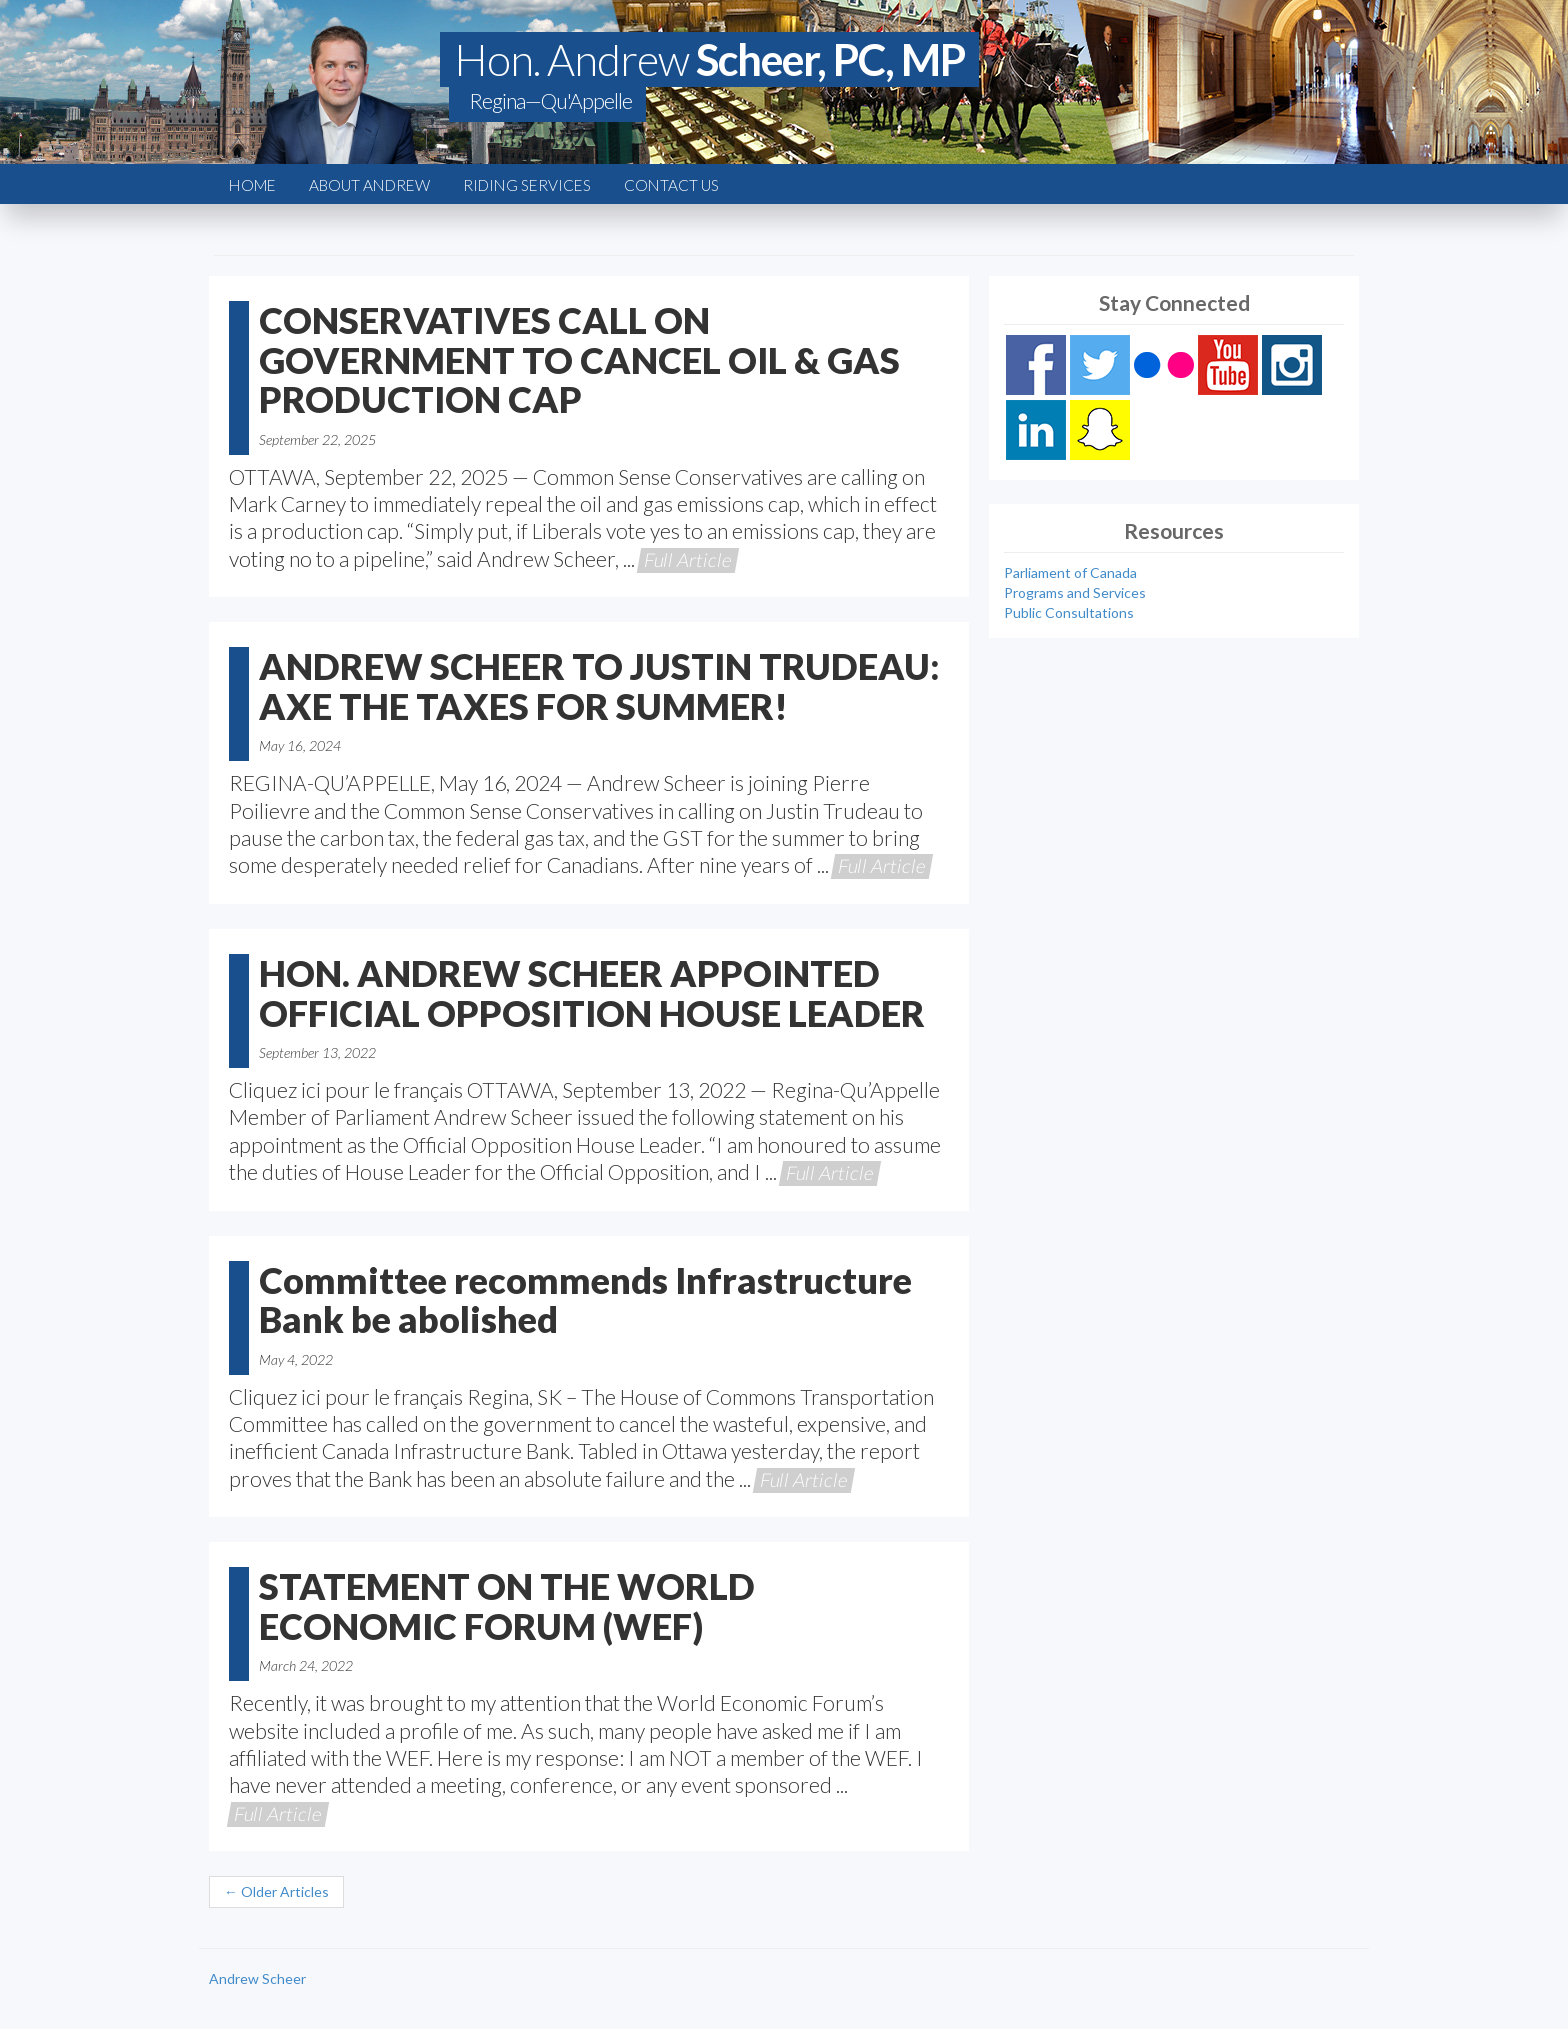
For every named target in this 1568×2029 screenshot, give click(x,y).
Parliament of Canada (1070, 572)
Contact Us (671, 185)
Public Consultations (1069, 612)
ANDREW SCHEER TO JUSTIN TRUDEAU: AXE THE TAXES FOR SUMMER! (599, 686)
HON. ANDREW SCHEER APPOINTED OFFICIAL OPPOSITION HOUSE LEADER (592, 993)
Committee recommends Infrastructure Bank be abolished (585, 1300)
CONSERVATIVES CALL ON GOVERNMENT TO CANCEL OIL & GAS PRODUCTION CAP (579, 359)
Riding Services (527, 185)
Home (252, 185)
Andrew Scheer (257, 1978)
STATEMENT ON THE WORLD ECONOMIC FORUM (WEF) (507, 1606)
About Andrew (369, 185)
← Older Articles (276, 1891)
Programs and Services (1075, 592)
